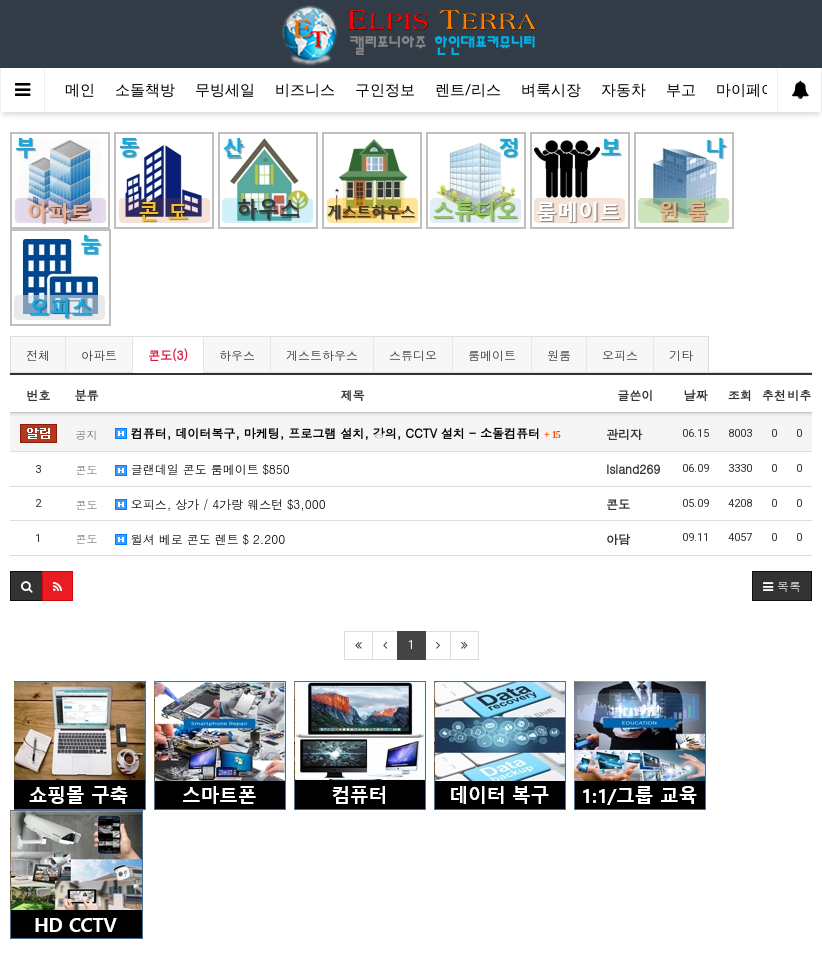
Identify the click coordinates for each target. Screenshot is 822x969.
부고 (681, 90)
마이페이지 (753, 90)
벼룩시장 (551, 90)
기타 (681, 354)
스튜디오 (413, 354)
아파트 (99, 354)
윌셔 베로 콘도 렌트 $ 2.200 (200, 538)
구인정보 (385, 90)
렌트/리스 (468, 90)
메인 (80, 90)
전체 (38, 354)
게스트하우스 (322, 354)
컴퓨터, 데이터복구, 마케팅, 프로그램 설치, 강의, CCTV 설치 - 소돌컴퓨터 (338, 432)
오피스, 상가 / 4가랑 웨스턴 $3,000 (220, 503)
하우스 (237, 354)
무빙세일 (225, 90)
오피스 (620, 354)
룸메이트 (492, 354)
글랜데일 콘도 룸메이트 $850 (202, 468)
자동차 (623, 90)
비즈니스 (305, 90)
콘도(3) (168, 354)
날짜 (695, 394)
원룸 (559, 354)
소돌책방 (145, 90)
